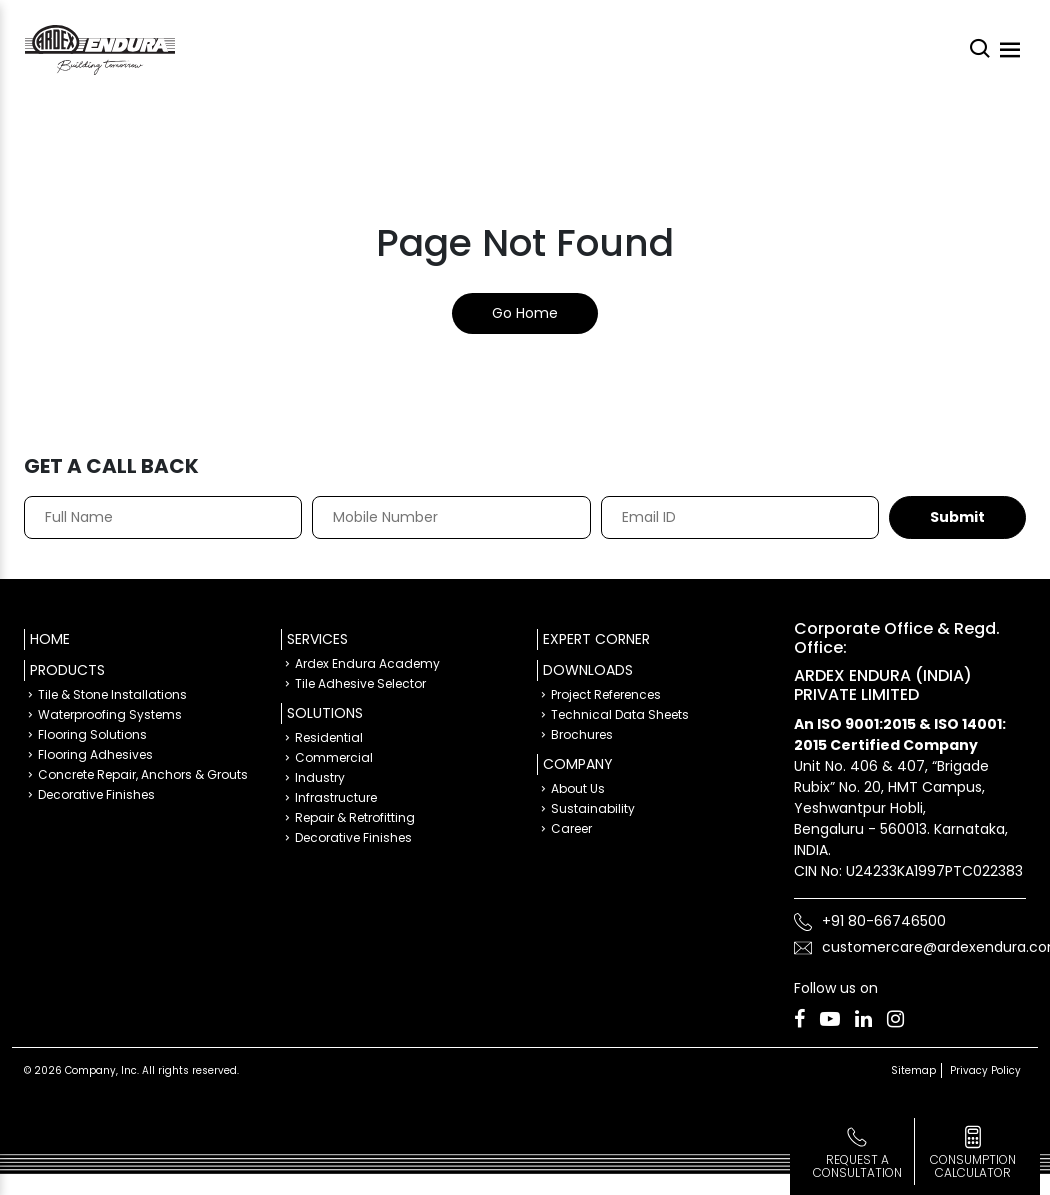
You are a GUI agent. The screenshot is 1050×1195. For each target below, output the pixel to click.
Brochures (582, 734)
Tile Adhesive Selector (360, 683)
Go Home (525, 313)
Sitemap (913, 1070)
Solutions (325, 713)
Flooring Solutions (92, 734)
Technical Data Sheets (620, 714)
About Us (578, 788)
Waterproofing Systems (110, 714)
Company (578, 764)
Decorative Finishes (96, 794)
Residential (329, 737)
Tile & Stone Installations (112, 694)
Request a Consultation (857, 1166)
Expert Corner (596, 639)
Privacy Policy (985, 1070)
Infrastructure (336, 797)
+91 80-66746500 (884, 921)
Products (67, 670)
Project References (606, 694)
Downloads (588, 670)
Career (571, 828)
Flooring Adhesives (95, 754)
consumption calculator (973, 1166)
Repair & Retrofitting (355, 817)
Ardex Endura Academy (367, 663)
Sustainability (593, 808)
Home (50, 639)
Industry (320, 777)
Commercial (334, 757)
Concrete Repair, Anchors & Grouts (143, 774)
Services (317, 639)
